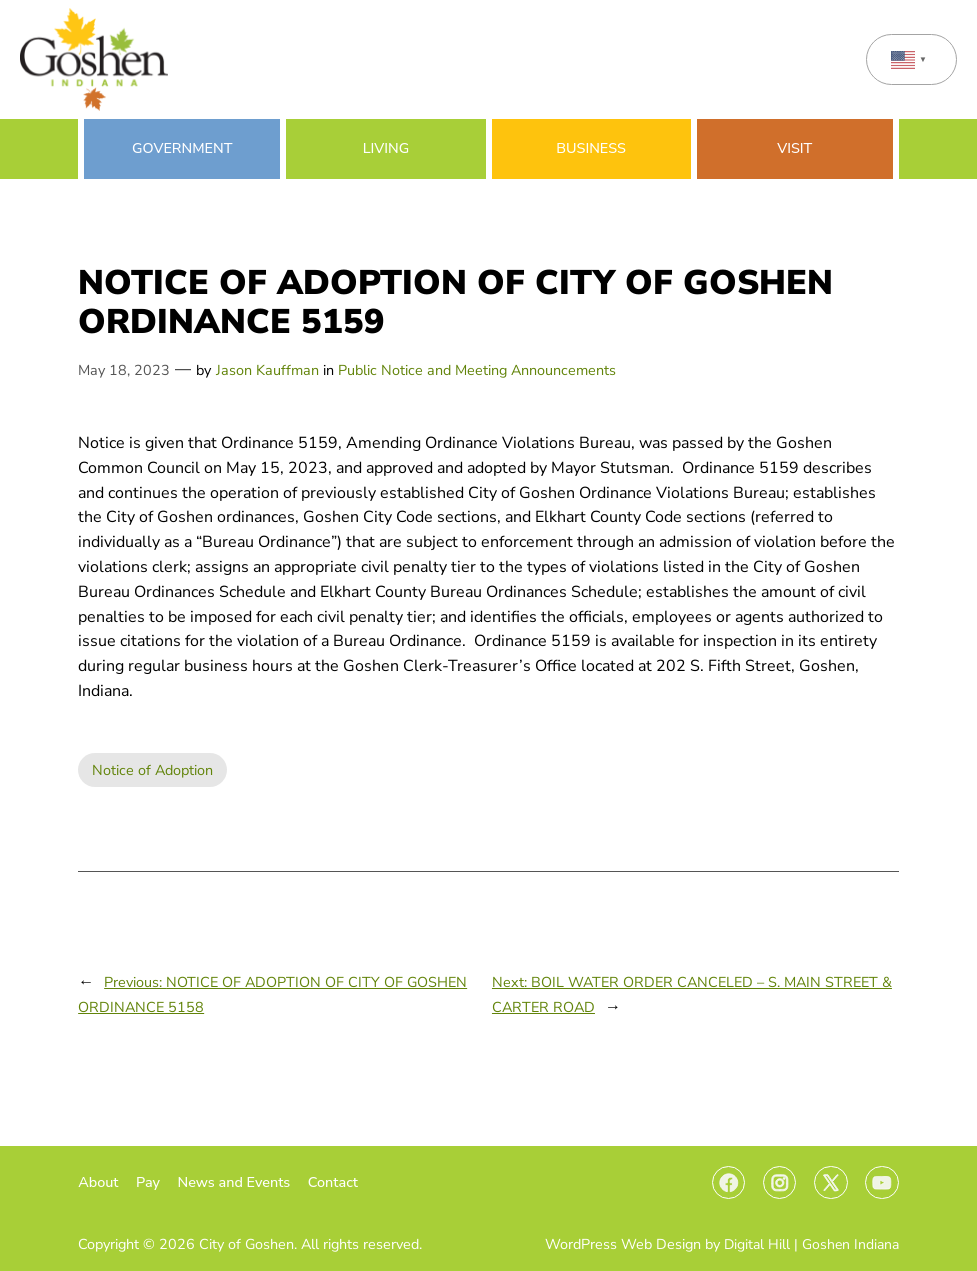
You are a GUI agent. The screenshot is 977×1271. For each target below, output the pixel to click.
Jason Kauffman (267, 370)
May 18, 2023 (124, 370)
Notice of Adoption (152, 770)
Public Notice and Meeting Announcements (477, 370)
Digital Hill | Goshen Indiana (811, 1244)
